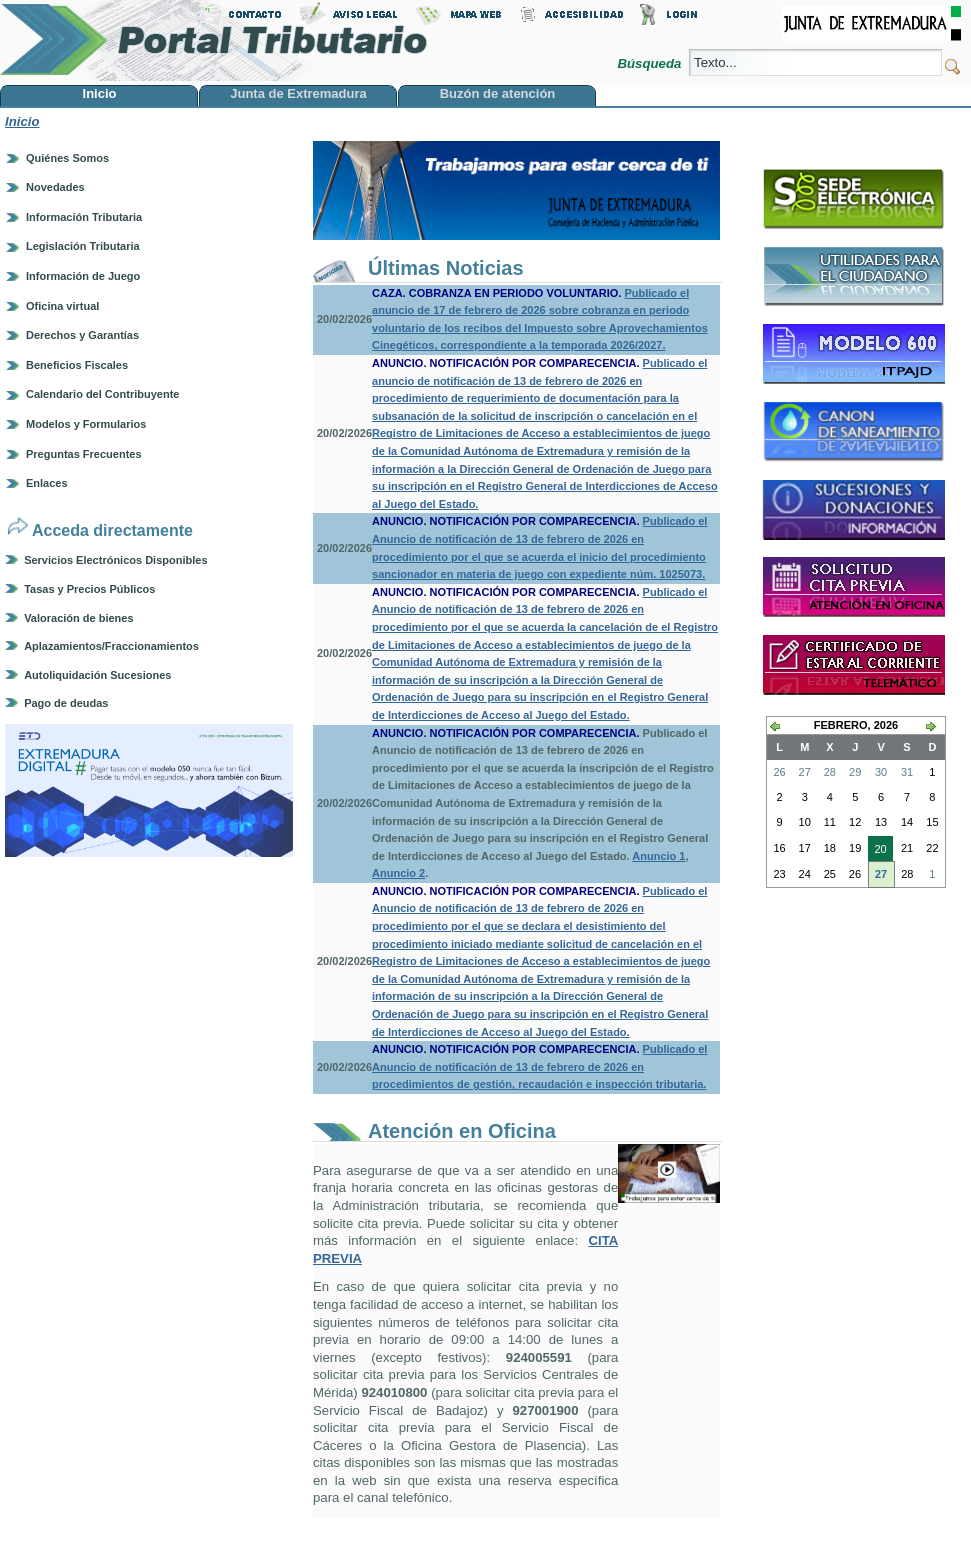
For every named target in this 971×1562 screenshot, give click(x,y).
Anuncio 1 (658, 856)
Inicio (22, 121)
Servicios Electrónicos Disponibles (115, 560)
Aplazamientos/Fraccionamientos (111, 646)
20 (877, 851)
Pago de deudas (66, 703)
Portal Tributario (214, 40)
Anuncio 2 (398, 873)
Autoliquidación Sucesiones (97, 675)
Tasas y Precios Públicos (89, 589)
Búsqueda (651, 63)
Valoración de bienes (78, 618)
